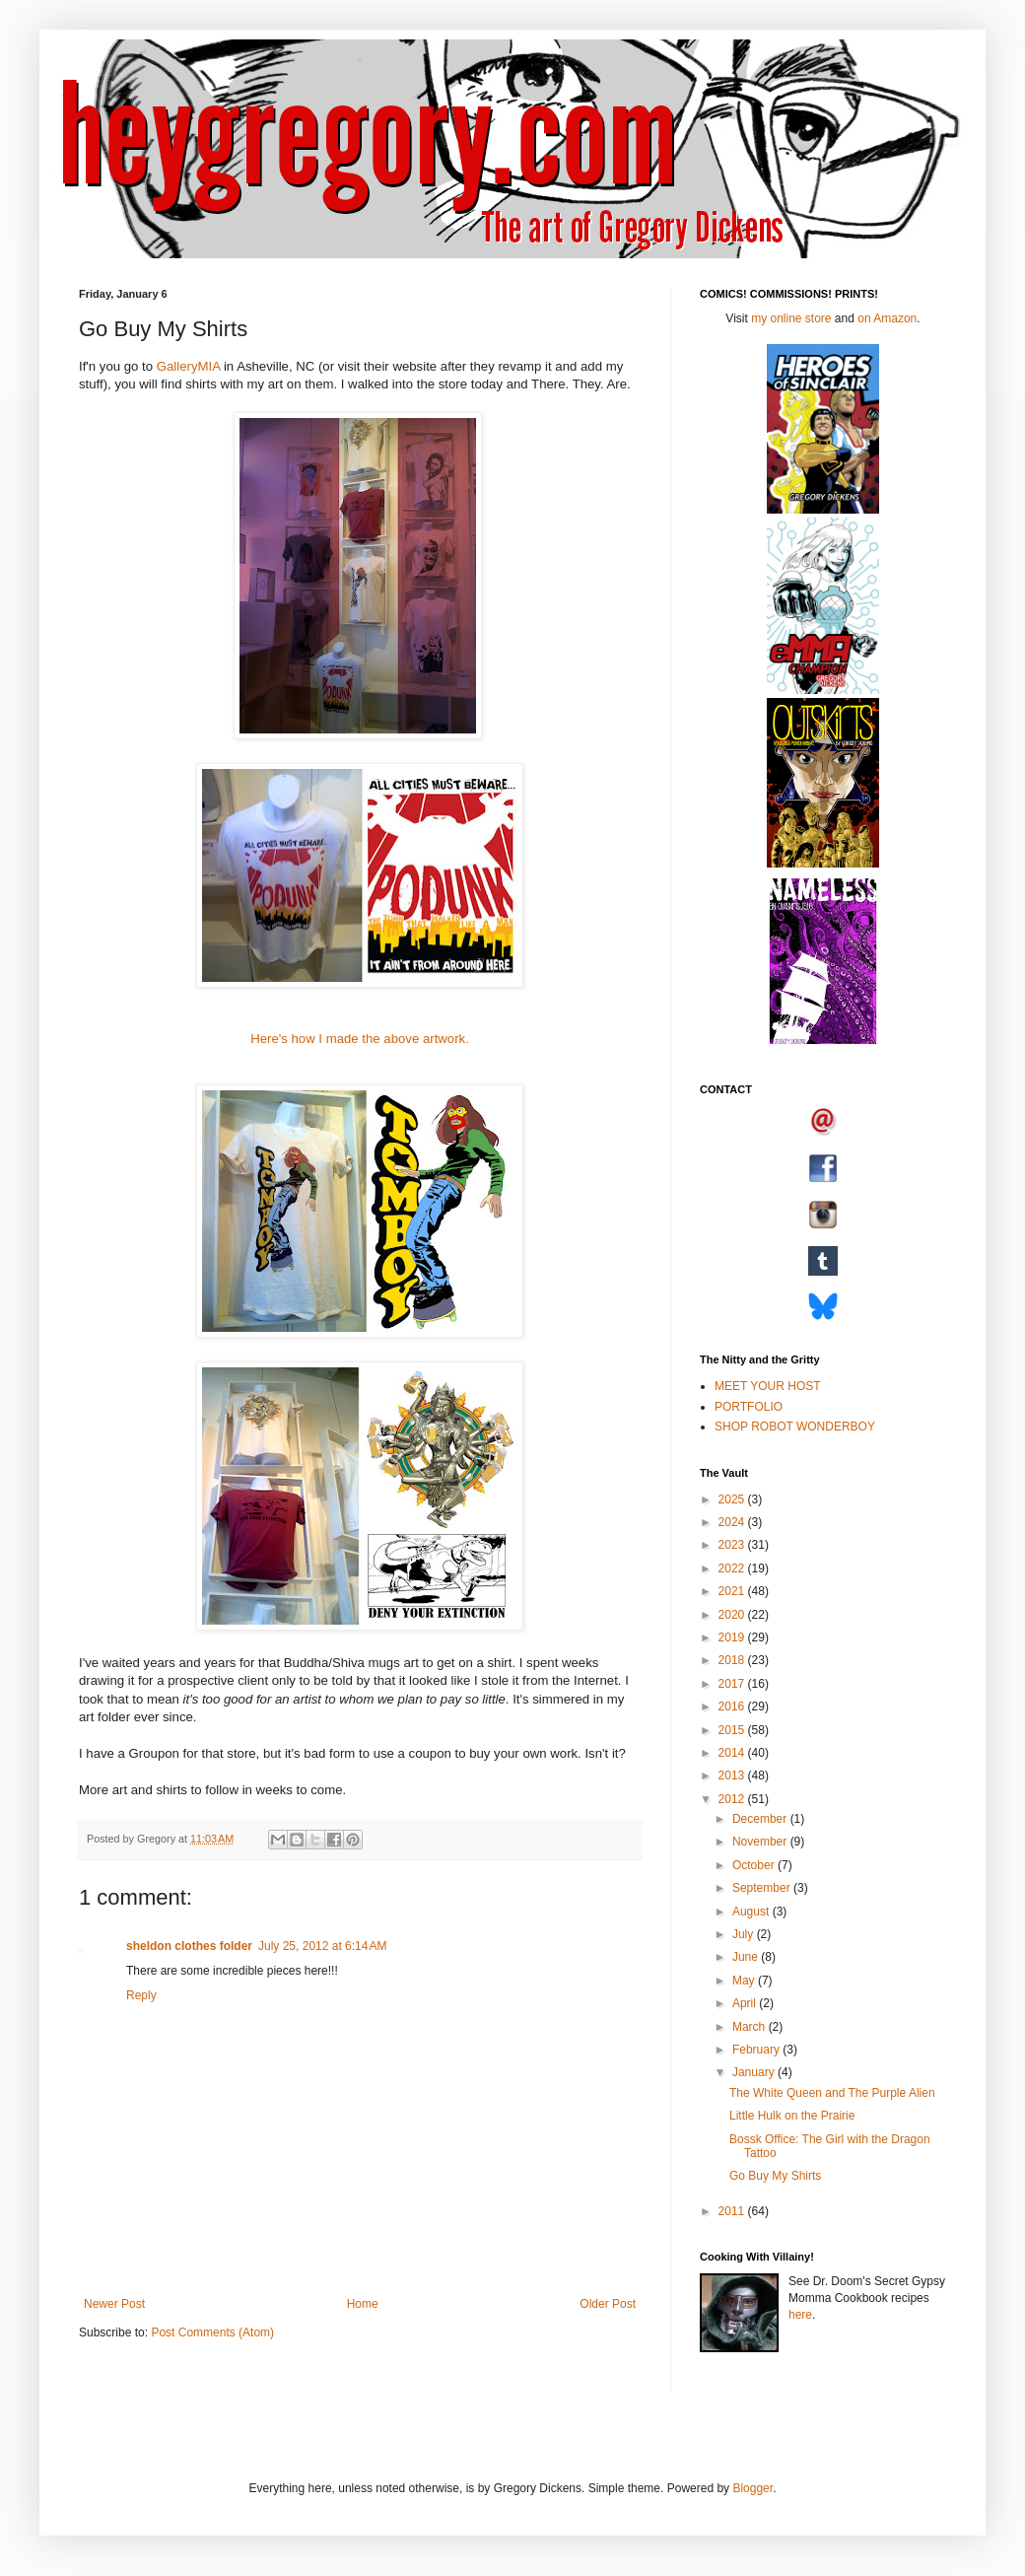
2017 (733, 1684)
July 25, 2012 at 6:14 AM (322, 1946)
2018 (733, 1660)
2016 (733, 1706)
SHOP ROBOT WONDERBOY (795, 1426)
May (745, 1980)
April (745, 2003)
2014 (733, 1753)
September (762, 1888)
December (761, 1819)
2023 (733, 1545)
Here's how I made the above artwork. (359, 1038)
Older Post (608, 2304)
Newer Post (114, 2304)
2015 (733, 1730)
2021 (733, 1591)
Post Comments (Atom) (212, 2332)
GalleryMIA (189, 366)
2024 (733, 1522)
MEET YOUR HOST (768, 1386)
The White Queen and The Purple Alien (832, 2093)
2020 (733, 1615)
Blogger (752, 2488)
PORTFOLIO (749, 1407)
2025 (733, 1499)
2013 (733, 1775)
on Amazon (887, 318)
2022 (733, 1568)
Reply (141, 1995)
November (761, 1841)
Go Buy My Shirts (775, 2176)
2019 (733, 1637)
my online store (791, 318)
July (744, 1934)
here (800, 2315)
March (750, 2027)
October (755, 1865)
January (755, 2072)
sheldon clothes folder (189, 1946)
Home (362, 2304)
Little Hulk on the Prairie (791, 2116)
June (746, 1957)
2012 (733, 1799)
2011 (733, 2211)
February (757, 2049)
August (752, 1911)
